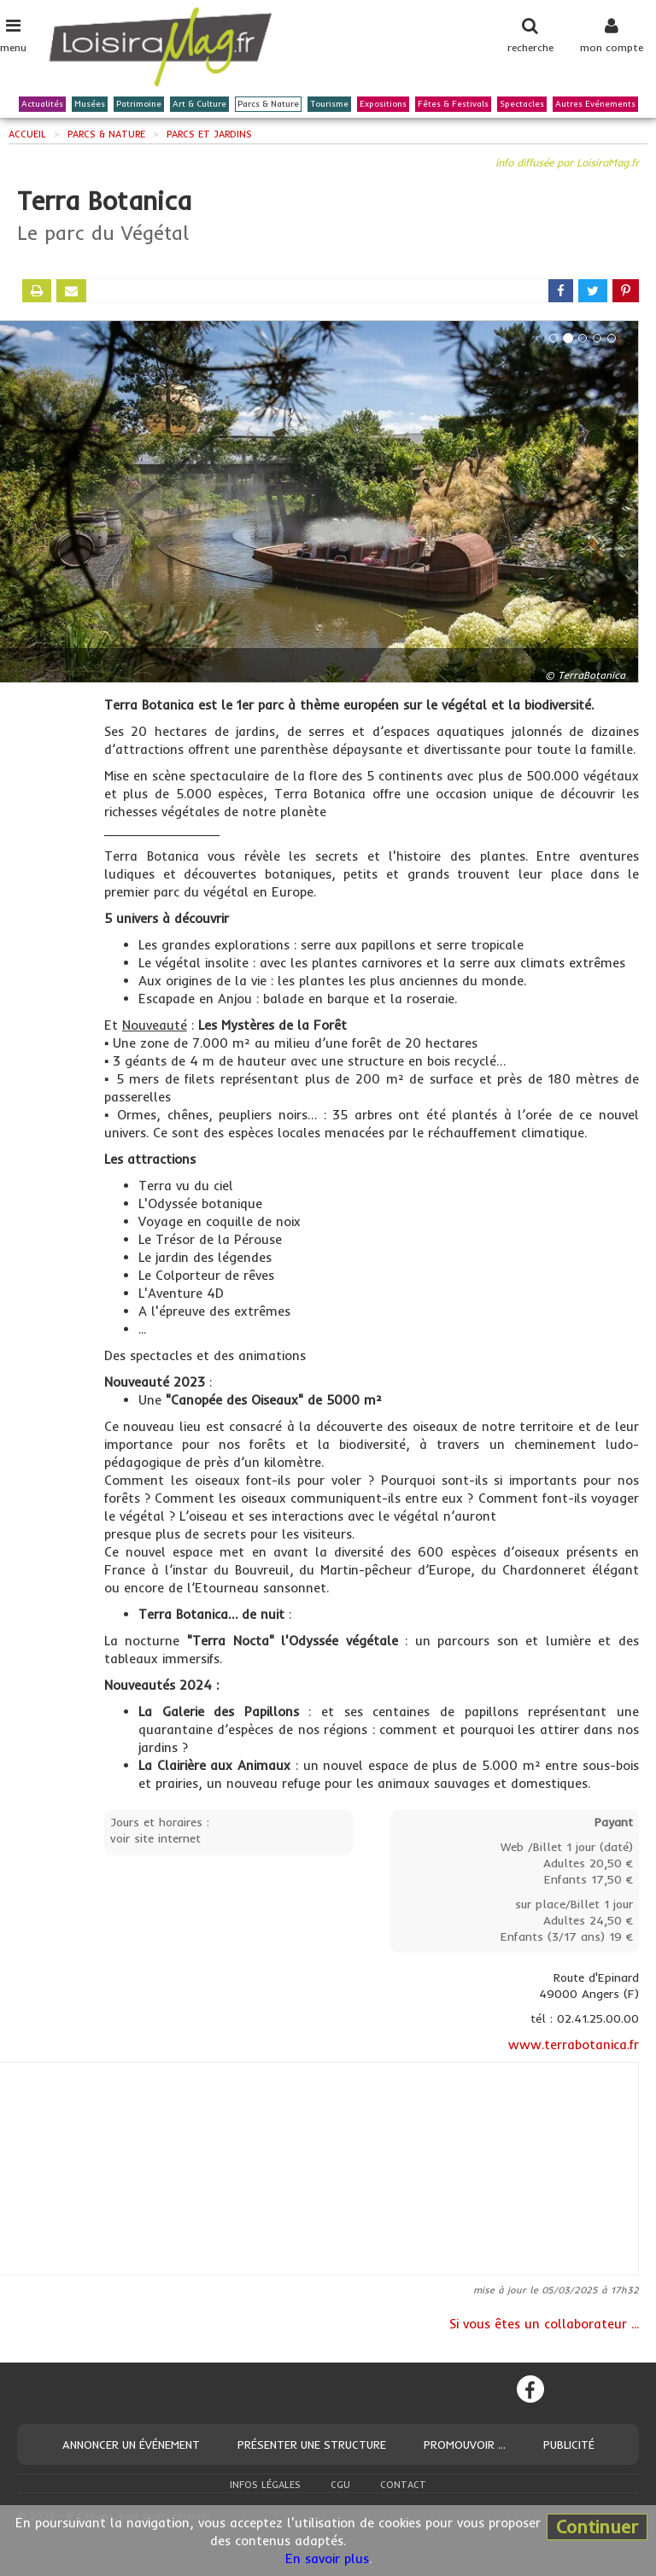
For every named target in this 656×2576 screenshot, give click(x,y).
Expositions (383, 104)
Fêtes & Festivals (453, 104)
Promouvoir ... (465, 2444)
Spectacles (522, 104)
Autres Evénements (595, 104)
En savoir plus (327, 2558)
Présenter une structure (311, 2444)
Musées (89, 104)
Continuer (597, 2526)
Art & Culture (199, 104)
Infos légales (265, 2485)
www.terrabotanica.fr (573, 2044)
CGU (340, 2485)
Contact (403, 2485)
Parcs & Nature (268, 104)
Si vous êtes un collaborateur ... (544, 2324)
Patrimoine (138, 104)
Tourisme (329, 104)
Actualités (42, 104)
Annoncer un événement (131, 2444)
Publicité (568, 2444)
